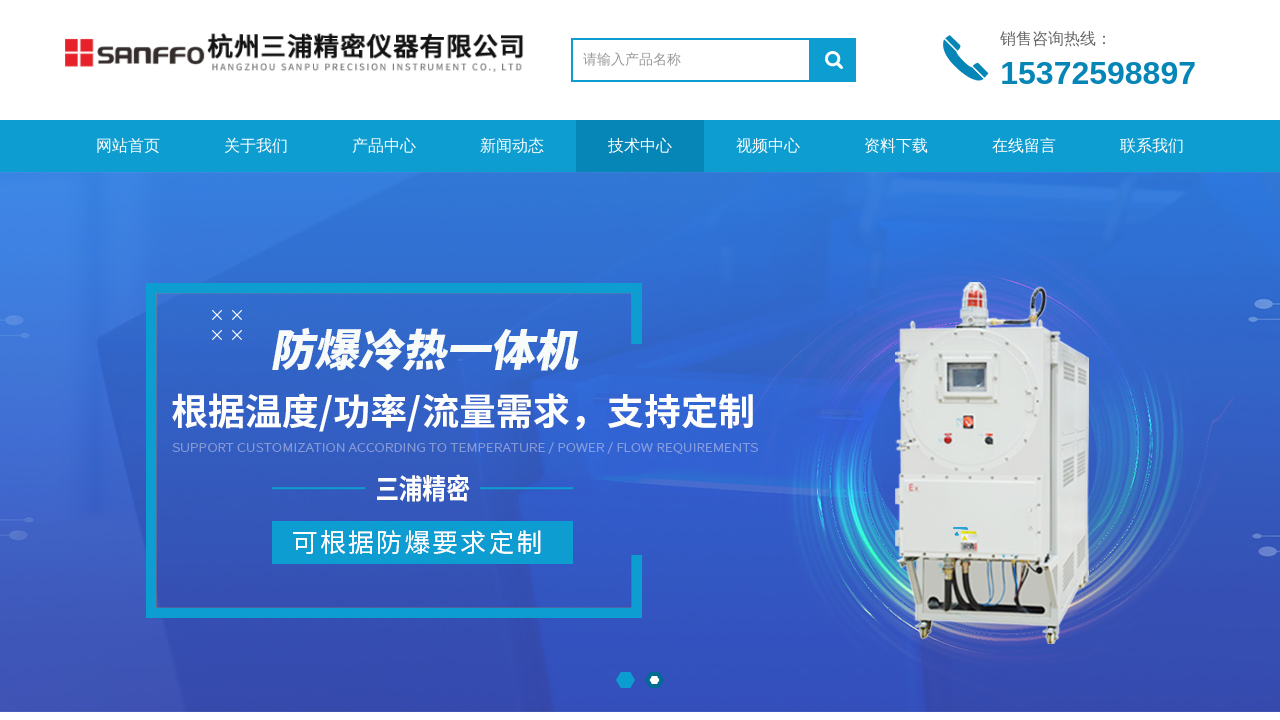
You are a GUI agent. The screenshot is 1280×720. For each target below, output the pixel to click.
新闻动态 (512, 145)
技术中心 (640, 145)
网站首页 (128, 145)
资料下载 (896, 145)
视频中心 (768, 145)
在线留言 (1024, 145)
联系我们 (1152, 145)
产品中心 (384, 145)
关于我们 (256, 145)
